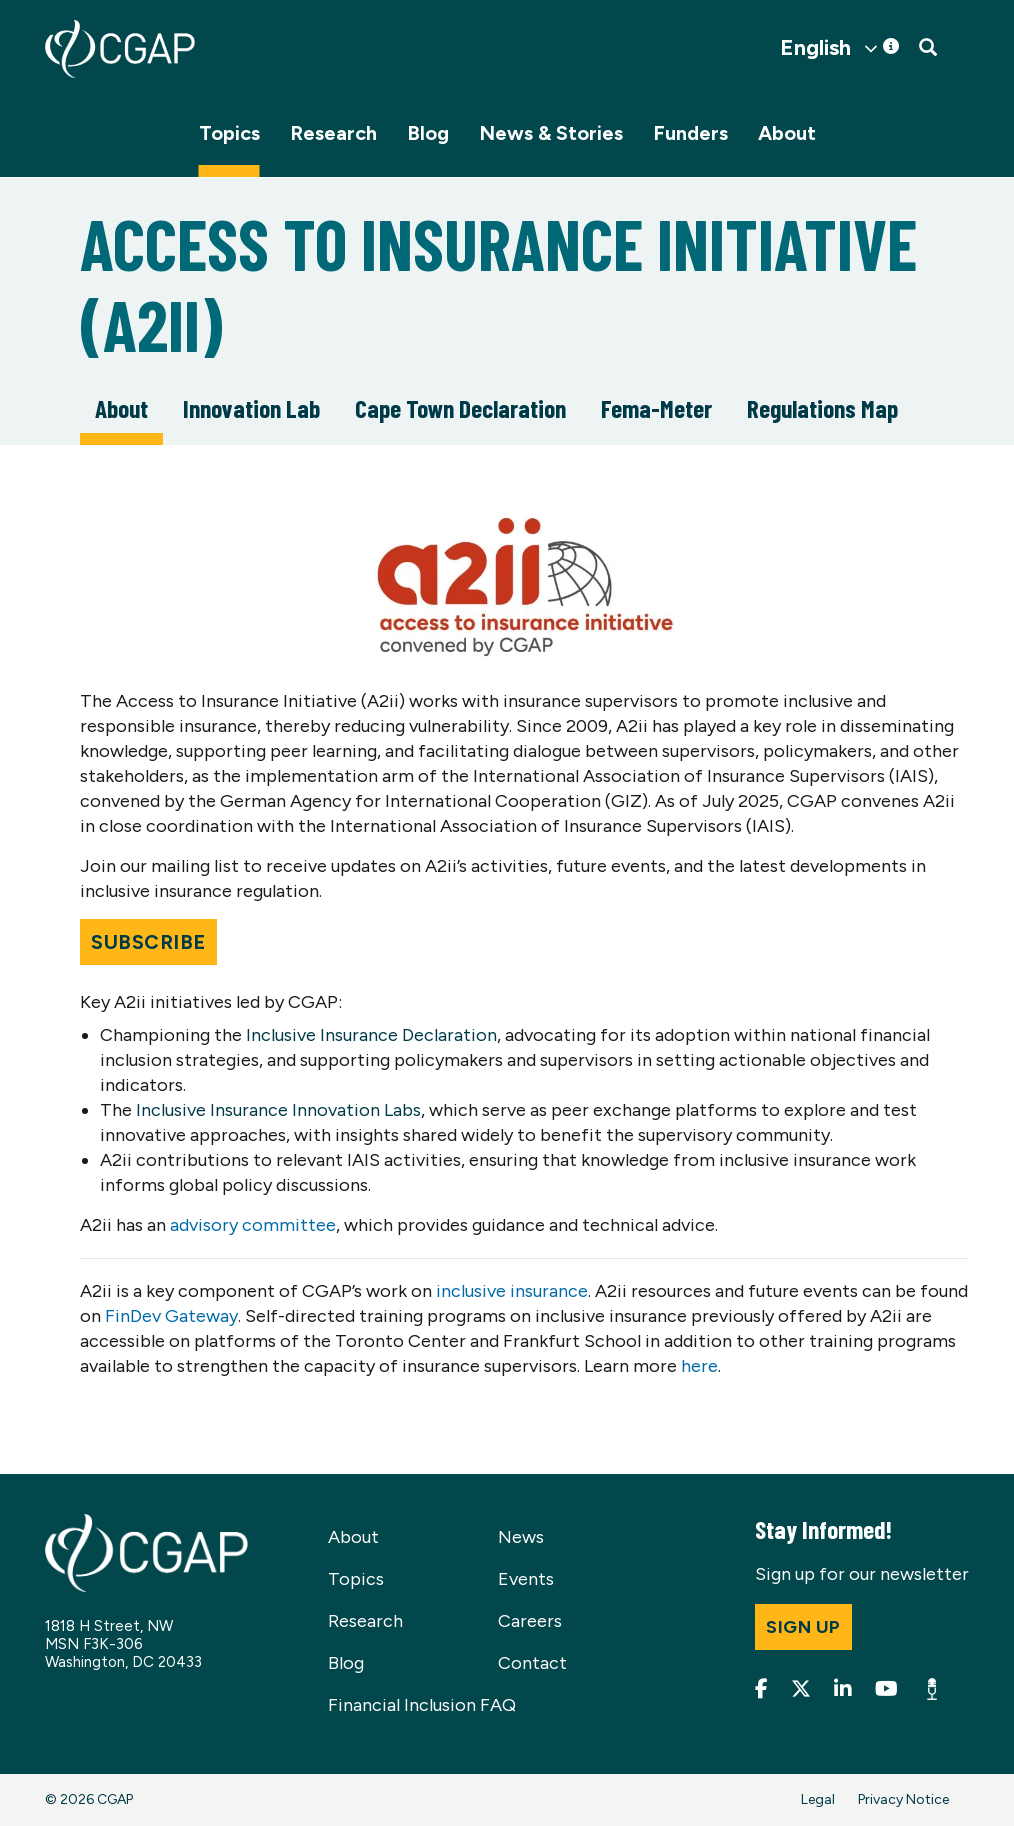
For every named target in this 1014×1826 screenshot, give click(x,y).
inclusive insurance (512, 1291)
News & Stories (551, 133)
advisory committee (253, 1225)
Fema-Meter (656, 408)
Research (333, 133)
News (521, 1537)
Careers (530, 1621)
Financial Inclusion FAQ (422, 1705)
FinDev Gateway (171, 1316)
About (787, 133)
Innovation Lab (251, 408)
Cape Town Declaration (460, 408)
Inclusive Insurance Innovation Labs (278, 1110)
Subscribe (148, 942)
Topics (229, 133)
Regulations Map (822, 408)
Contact (532, 1663)
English (815, 48)
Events (526, 1579)
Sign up (803, 1627)
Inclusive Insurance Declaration (371, 1035)
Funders (690, 133)
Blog (428, 133)
